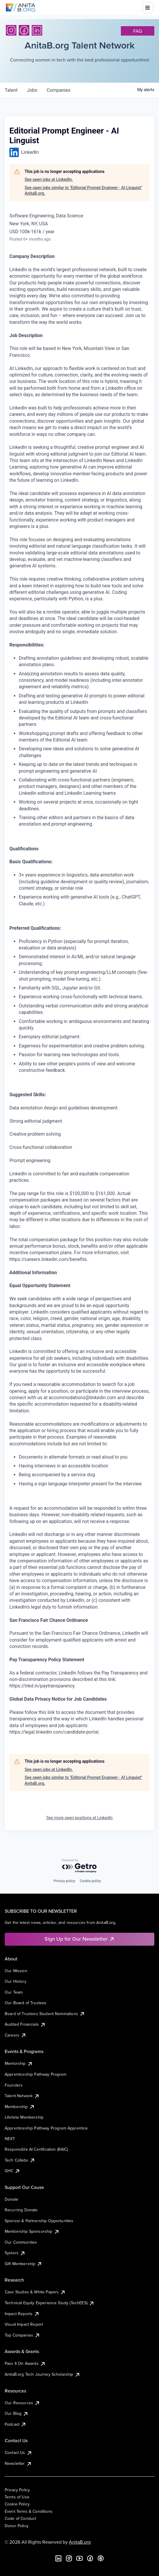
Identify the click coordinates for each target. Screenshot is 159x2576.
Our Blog (16, 2413)
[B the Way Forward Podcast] (100, 2558)
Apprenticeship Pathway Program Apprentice (46, 2128)
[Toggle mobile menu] (147, 7)
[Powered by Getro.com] (79, 1866)
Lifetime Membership (24, 2117)
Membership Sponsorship (32, 2231)
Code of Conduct (20, 2518)
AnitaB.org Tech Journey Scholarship (42, 2374)
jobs (32, 90)
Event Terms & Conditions (29, 2511)
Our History (15, 1981)
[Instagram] (11, 30)
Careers (15, 2035)
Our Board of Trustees (25, 2003)
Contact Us (18, 2452)
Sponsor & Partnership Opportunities (39, 2221)
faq (137, 31)
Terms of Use (17, 2497)
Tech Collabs (20, 2160)
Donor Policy (16, 2526)
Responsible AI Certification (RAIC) (36, 2149)
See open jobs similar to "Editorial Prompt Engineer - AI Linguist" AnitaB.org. (83, 190)
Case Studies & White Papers (35, 2292)
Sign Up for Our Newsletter (80, 1938)
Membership (20, 2107)
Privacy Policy (17, 2490)
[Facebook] (24, 30)
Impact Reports (22, 2314)
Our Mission (16, 1971)
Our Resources (22, 2403)
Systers (15, 2253)
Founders (14, 2085)
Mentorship (19, 2063)
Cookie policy (90, 1881)
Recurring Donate (21, 2210)
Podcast (15, 2424)
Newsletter (18, 2463)
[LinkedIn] (37, 30)
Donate (11, 2199)
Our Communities (21, 2242)
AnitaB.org (80, 2542)
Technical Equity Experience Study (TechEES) (49, 2303)
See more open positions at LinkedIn (79, 1817)
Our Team (14, 1992)
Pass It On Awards (25, 2363)
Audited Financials (25, 2024)
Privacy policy (64, 1881)
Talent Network (22, 2096)
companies (58, 90)
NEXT (10, 2139)
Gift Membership (23, 2264)
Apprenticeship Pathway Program (35, 2074)
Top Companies (22, 2335)
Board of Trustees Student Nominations (45, 2014)
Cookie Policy (17, 2504)
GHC (12, 2171)
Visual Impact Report (24, 2324)
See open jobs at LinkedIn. (49, 179)
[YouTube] (79, 2558)
